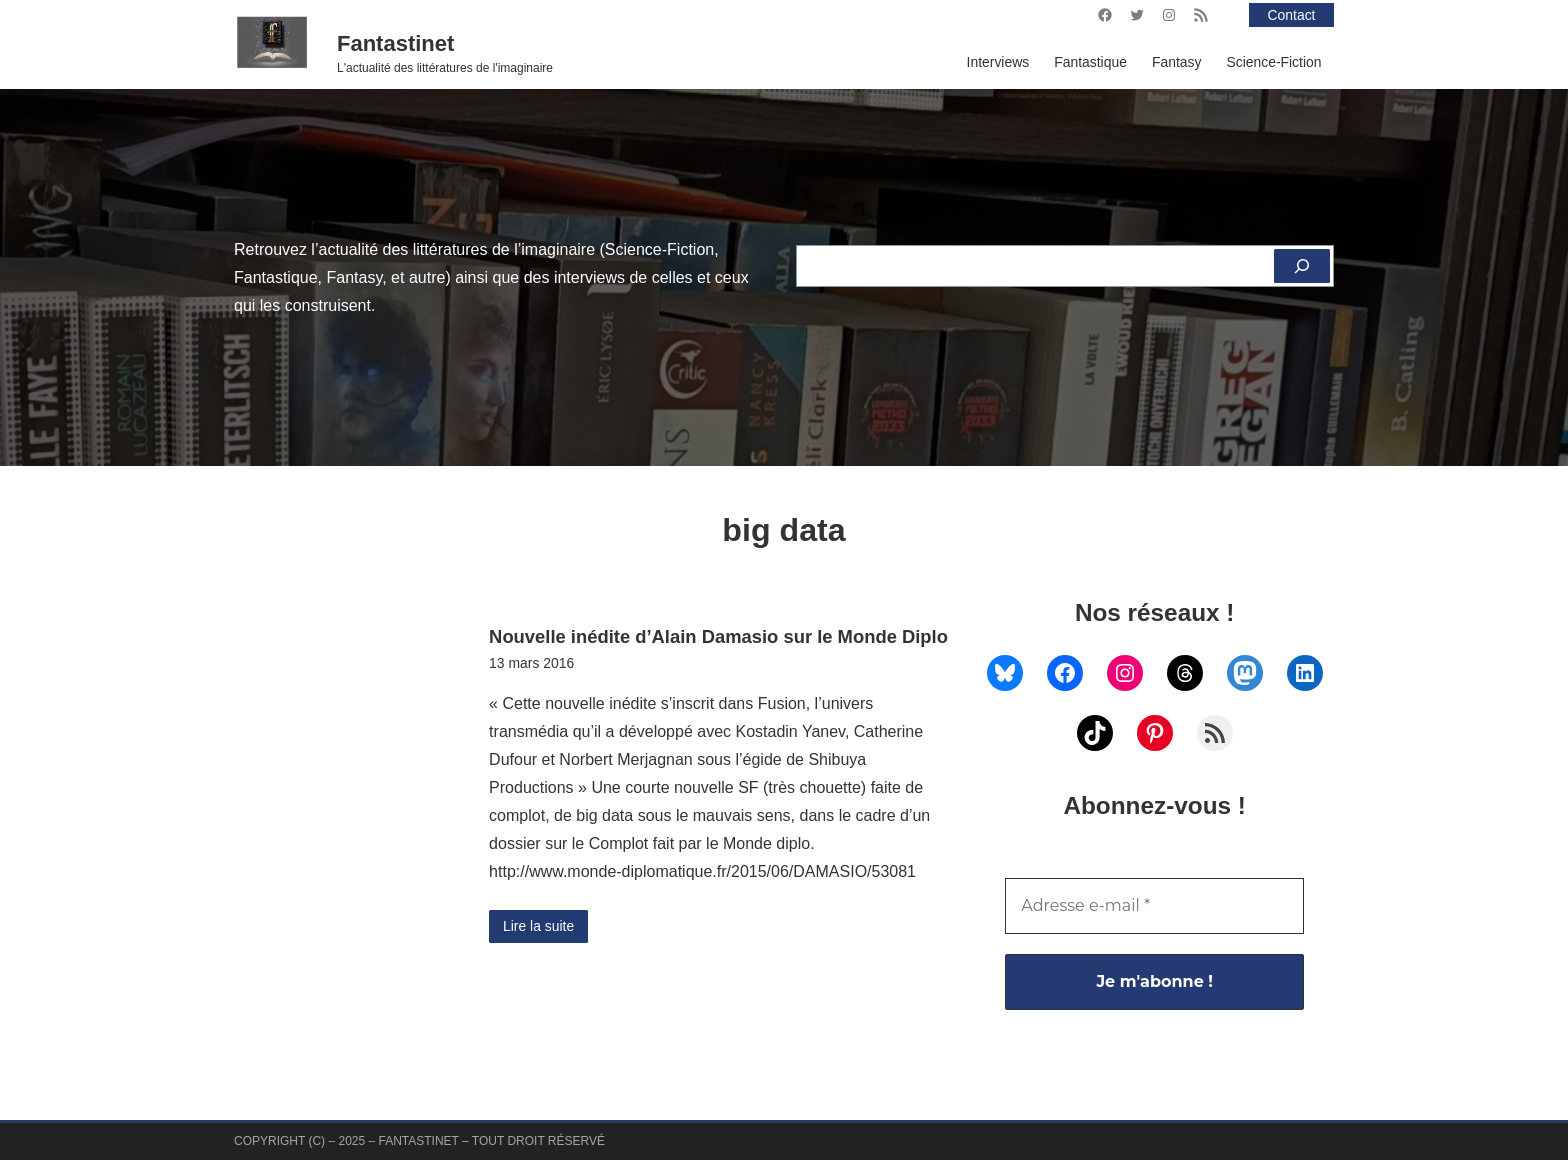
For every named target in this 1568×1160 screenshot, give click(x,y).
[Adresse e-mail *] (1154, 906)
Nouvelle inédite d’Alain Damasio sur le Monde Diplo (718, 636)
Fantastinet (395, 43)
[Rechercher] (1302, 266)
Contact (1292, 15)
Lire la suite (538, 926)
